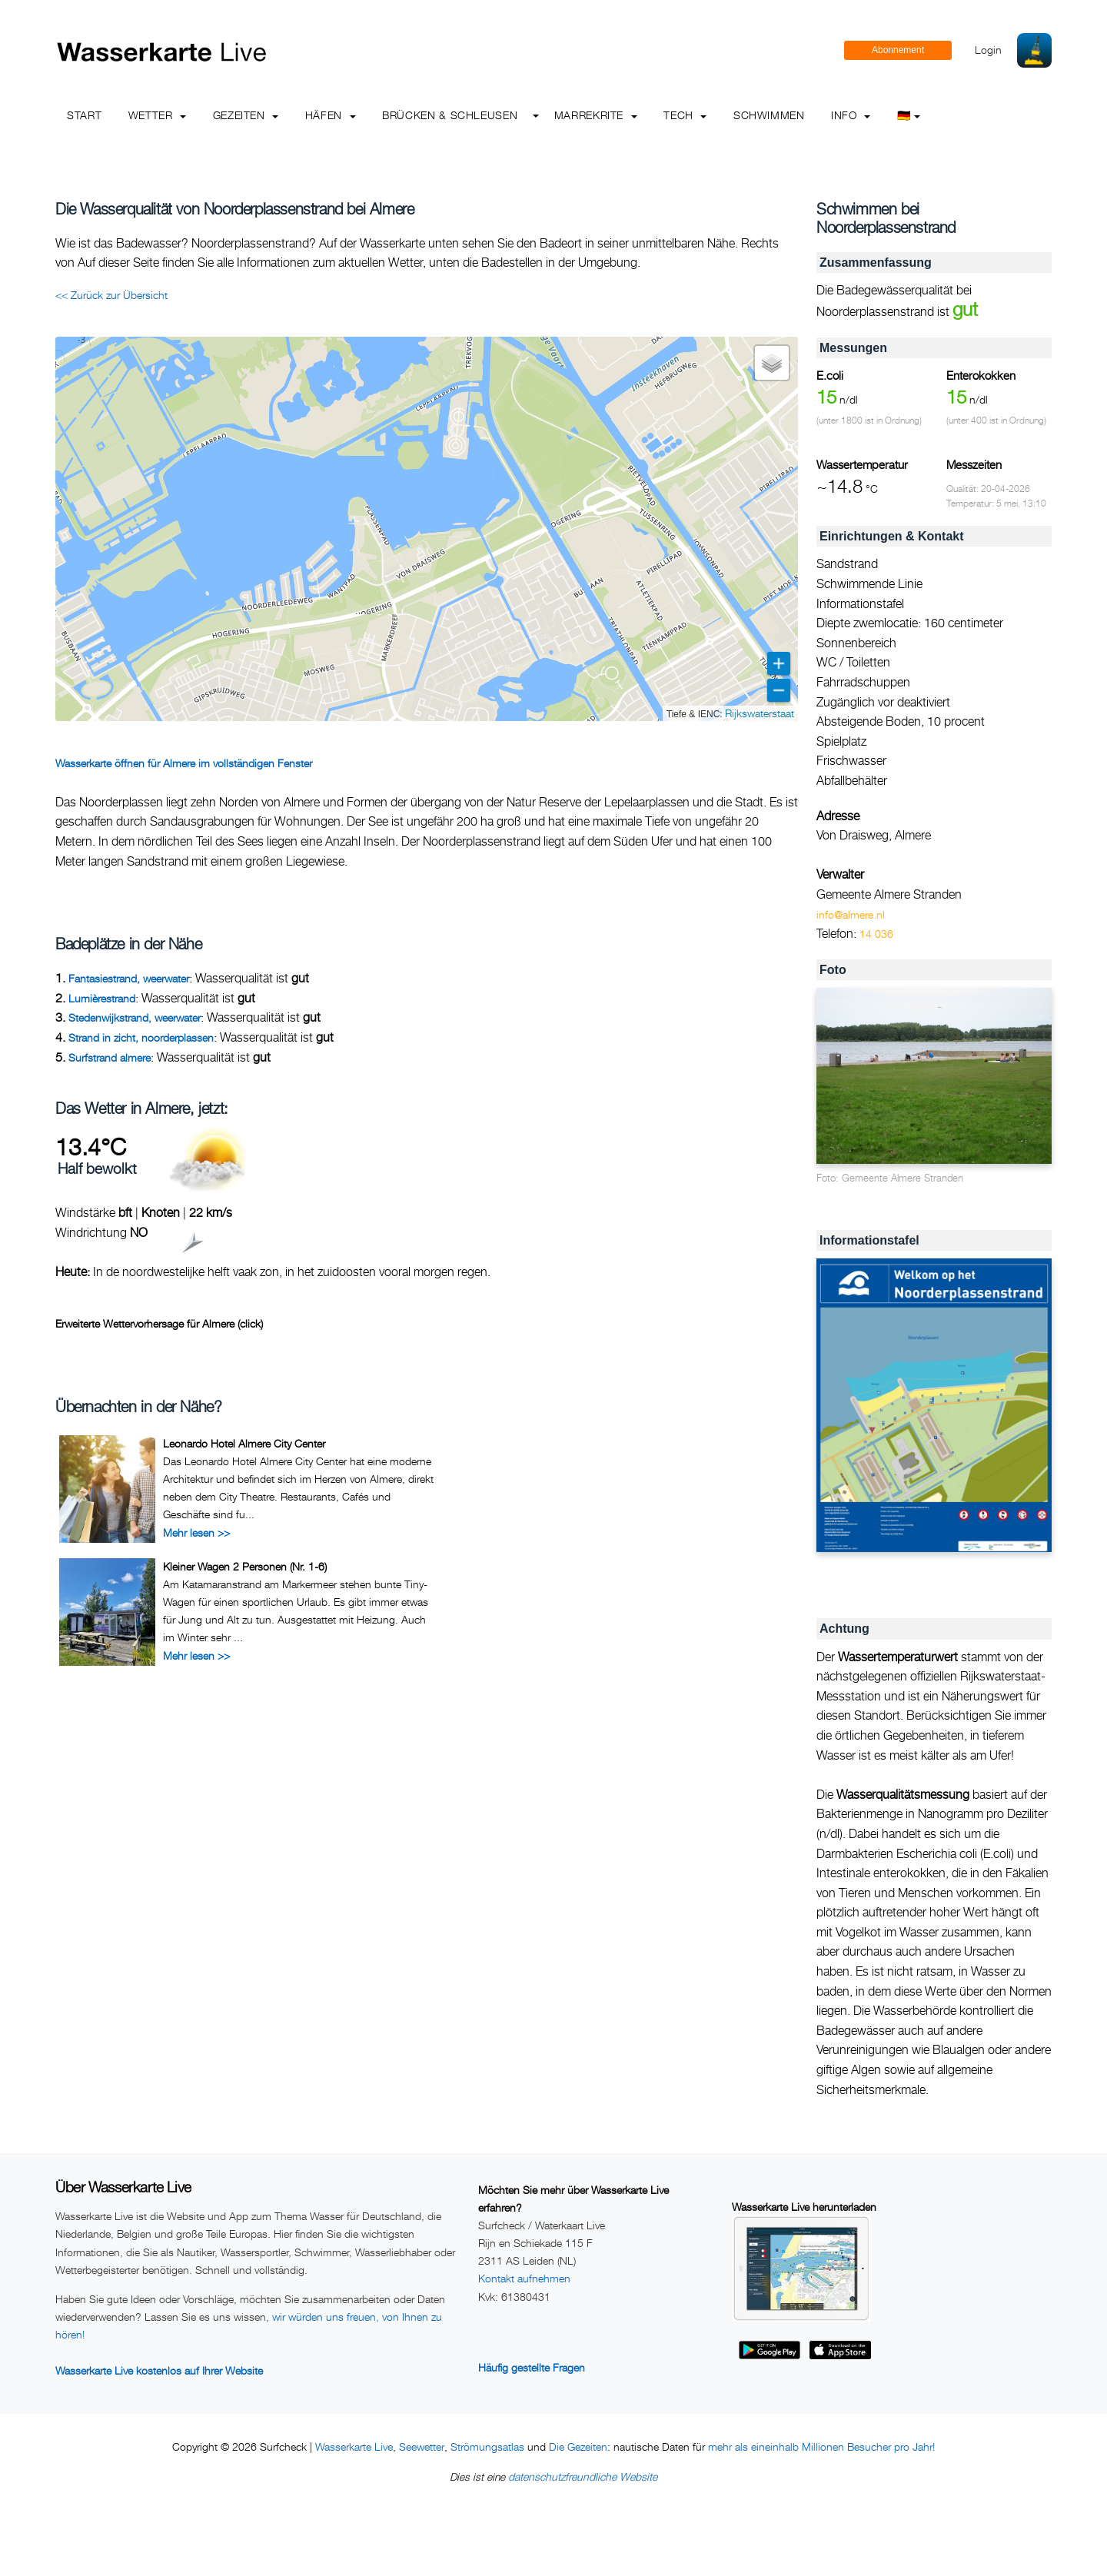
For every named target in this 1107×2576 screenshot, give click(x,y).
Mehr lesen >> (196, 1532)
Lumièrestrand (101, 998)
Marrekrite (595, 114)
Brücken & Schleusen (449, 114)
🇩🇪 (909, 114)
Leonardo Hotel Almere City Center (244, 1443)
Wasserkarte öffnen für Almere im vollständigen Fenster (183, 762)
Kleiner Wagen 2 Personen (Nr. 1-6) (245, 1566)
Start (84, 114)
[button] (772, 363)
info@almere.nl (850, 914)
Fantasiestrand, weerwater (128, 978)
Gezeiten (246, 114)
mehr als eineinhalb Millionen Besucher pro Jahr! (821, 2446)
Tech (684, 114)
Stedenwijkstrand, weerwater (134, 1017)
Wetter (157, 114)
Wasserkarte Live (354, 2446)
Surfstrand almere (109, 1057)
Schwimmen (769, 114)
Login (988, 49)
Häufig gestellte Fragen (531, 2367)
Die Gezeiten (578, 2446)
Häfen (330, 114)
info (850, 114)
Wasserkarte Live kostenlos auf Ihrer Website (159, 2370)
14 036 (876, 933)
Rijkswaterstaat (759, 713)
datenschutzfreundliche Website (582, 2476)
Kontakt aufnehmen (524, 2278)
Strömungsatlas (487, 2446)
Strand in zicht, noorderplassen (141, 1037)
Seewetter (421, 2446)
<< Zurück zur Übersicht (111, 294)
